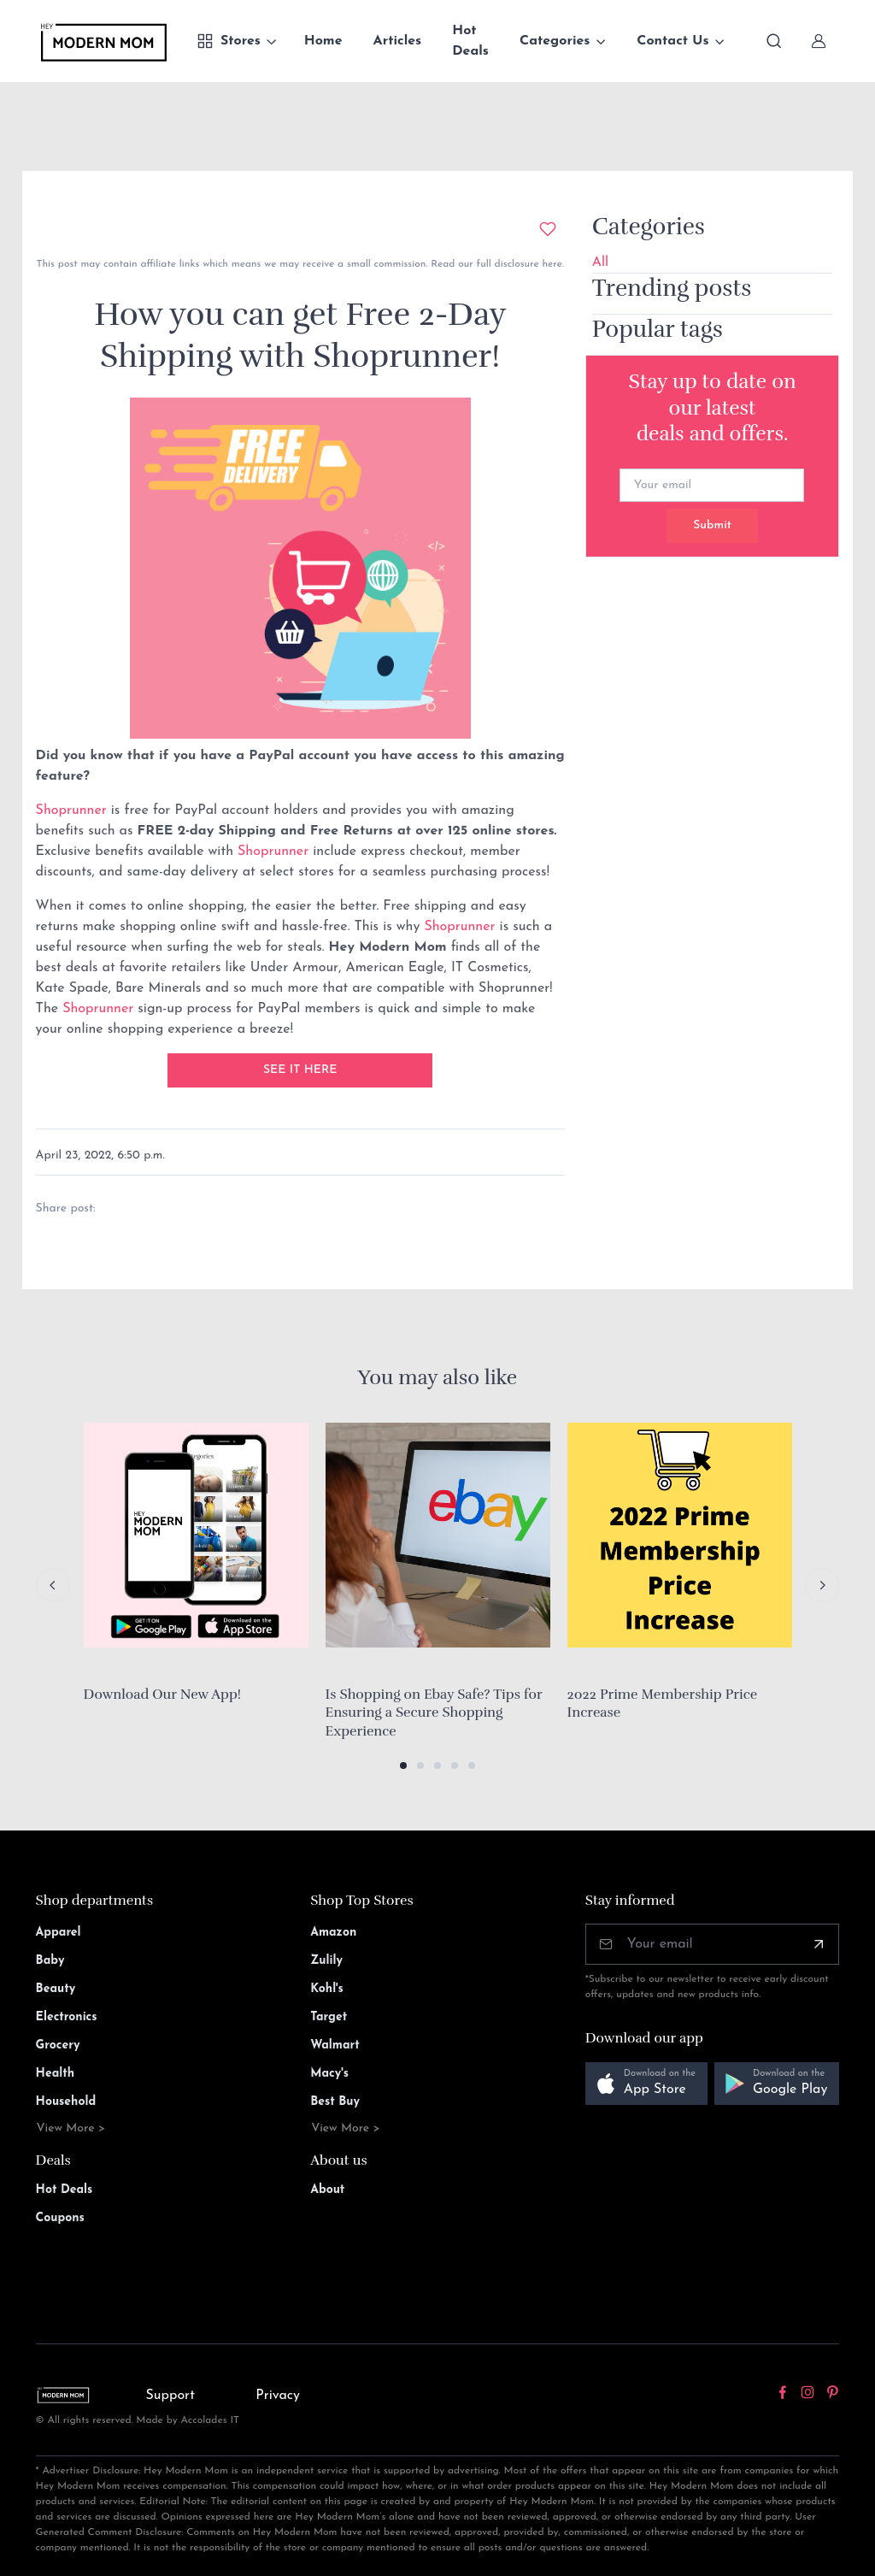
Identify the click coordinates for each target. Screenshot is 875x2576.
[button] (403, 1765)
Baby (50, 1960)
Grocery (58, 2045)
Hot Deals (470, 41)
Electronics (66, 2017)
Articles (397, 41)
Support (170, 2395)
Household (66, 2102)
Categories (555, 41)
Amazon (333, 1932)
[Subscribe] (819, 1944)
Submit (712, 525)
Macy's (329, 2073)
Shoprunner (71, 810)
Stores (229, 41)
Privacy (277, 2395)
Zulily (326, 1960)
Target (328, 2017)
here (550, 264)
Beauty (56, 1989)
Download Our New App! (163, 1694)
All (600, 262)
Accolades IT (210, 2420)
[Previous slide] (53, 1585)
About (327, 2190)
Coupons (60, 2218)
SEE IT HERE (300, 1070)
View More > (71, 2128)
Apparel (58, 1932)
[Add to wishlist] (548, 229)
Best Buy (335, 2102)
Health (55, 2073)
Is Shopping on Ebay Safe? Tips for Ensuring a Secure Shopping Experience (434, 1713)
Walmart (335, 2045)
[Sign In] (818, 41)
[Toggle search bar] (774, 41)
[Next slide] (822, 1585)
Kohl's (327, 1989)
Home (323, 41)
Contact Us (672, 41)
